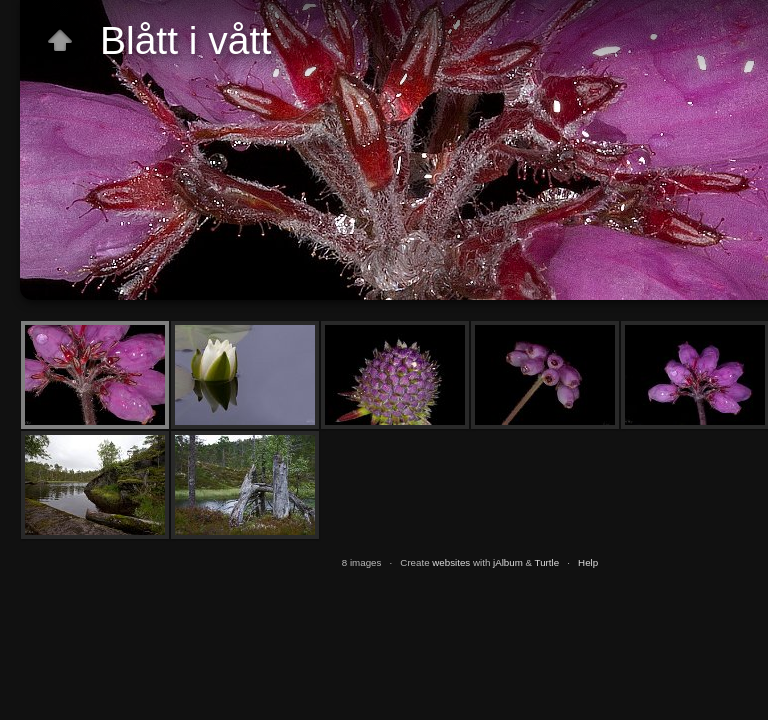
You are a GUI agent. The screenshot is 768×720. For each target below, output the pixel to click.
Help (588, 562)
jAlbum (508, 562)
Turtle (547, 562)
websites (451, 562)
